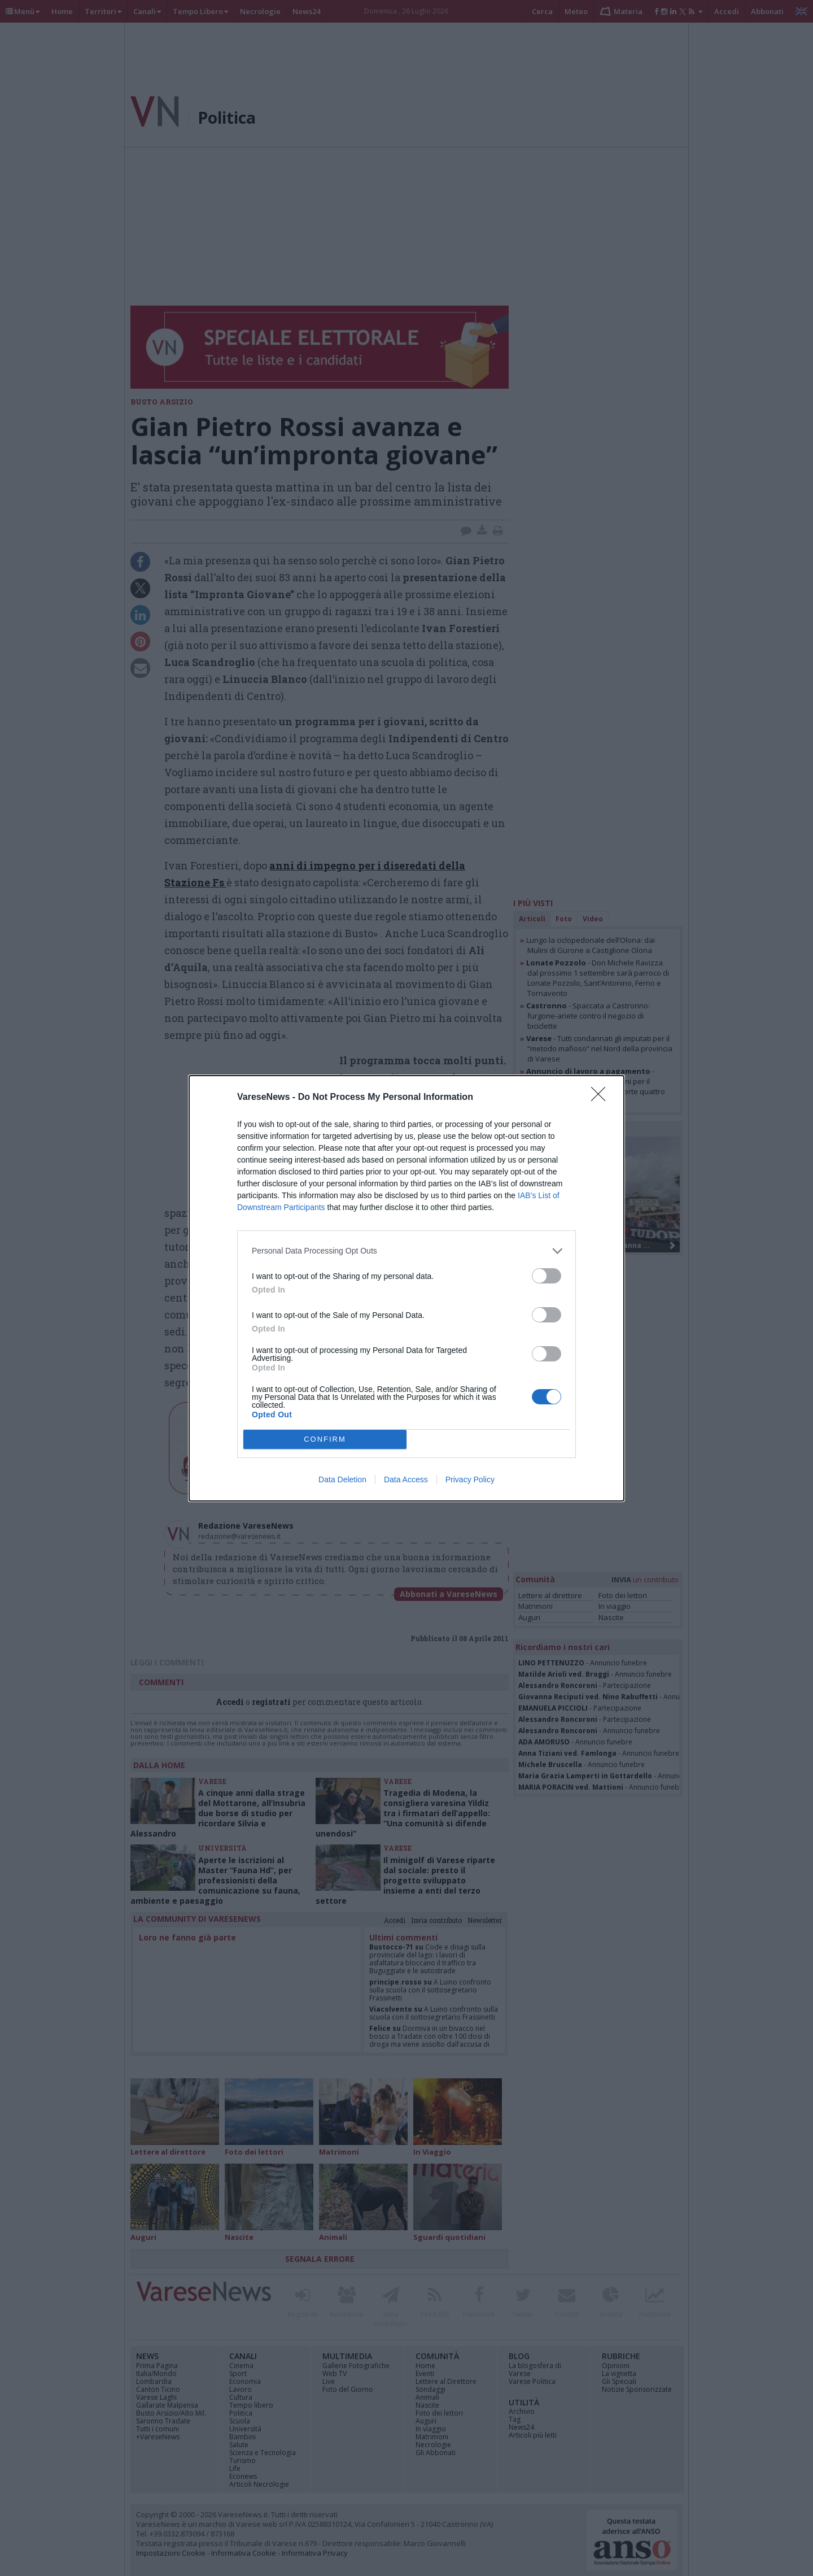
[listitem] (406, 1251)
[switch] (546, 1275)
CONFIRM (325, 1439)
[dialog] (406, 1288)
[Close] (602, 1097)
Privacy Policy (470, 1479)
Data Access (406, 1479)
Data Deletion (342, 1479)
